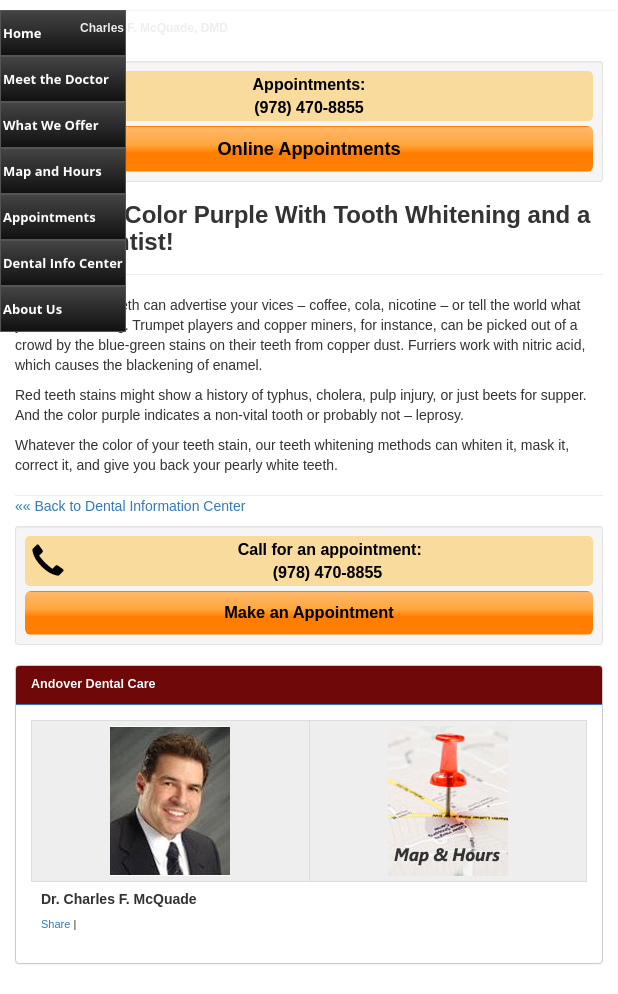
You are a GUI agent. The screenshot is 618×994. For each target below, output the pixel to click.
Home (22, 33)
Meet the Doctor (56, 79)
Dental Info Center (63, 263)
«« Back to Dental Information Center (130, 506)
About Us (32, 309)
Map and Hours (52, 171)
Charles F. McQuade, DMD (154, 28)
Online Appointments (308, 149)
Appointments (49, 217)
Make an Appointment (309, 612)
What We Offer (51, 125)
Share (55, 924)
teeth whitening (327, 445)
